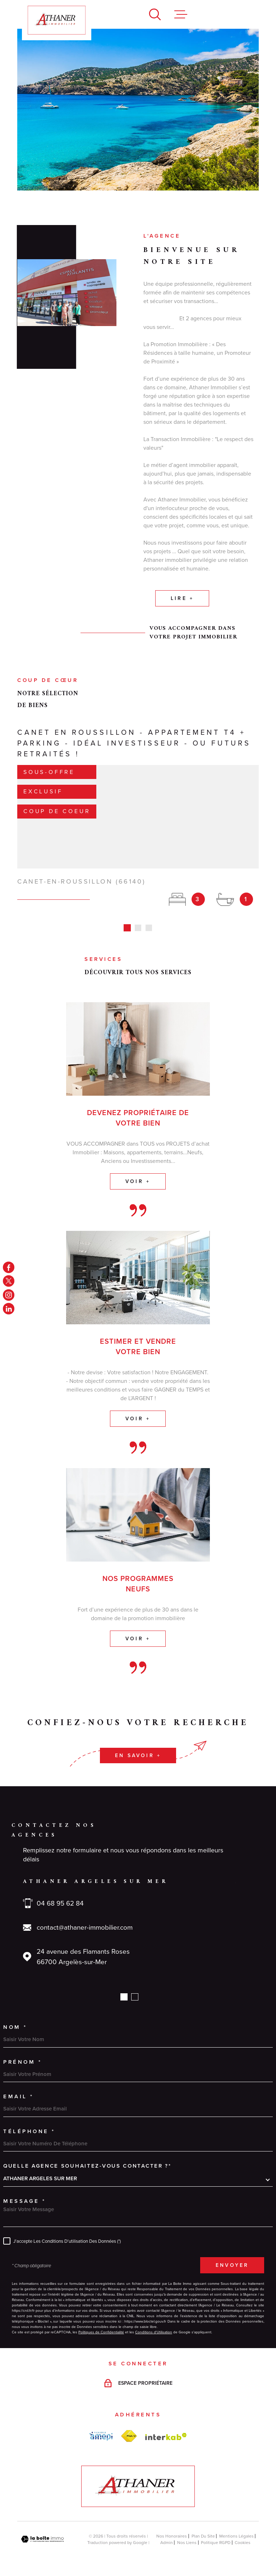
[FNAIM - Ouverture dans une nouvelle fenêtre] (128, 2427)
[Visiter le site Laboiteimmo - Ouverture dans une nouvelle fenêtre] (42, 2530)
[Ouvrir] (154, 14)
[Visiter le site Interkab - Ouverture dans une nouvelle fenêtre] (166, 2427)
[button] (124, 1988)
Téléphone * (29, 2122)
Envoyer (232, 2256)
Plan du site (203, 2527)
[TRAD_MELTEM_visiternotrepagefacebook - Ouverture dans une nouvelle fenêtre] (8, 1267)
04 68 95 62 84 (60, 1894)
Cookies (242, 2534)
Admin (166, 2534)
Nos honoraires (171, 2527)
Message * (24, 2192)
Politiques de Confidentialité (101, 2323)
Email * (18, 2087)
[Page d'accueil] (57, 20)
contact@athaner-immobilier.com (85, 1918)
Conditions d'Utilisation (153, 2323)
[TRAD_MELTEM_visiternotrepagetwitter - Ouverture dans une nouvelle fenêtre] (8, 1281)
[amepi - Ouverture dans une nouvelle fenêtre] (100, 2427)
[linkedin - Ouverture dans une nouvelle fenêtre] (8, 1309)
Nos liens (187, 2534)
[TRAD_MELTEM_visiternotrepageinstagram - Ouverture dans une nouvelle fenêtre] (8, 1295)
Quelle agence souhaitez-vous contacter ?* (87, 2157)
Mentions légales (236, 2527)
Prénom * (22, 2053)
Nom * (15, 2018)
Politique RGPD (215, 2534)
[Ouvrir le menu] (180, 14)
